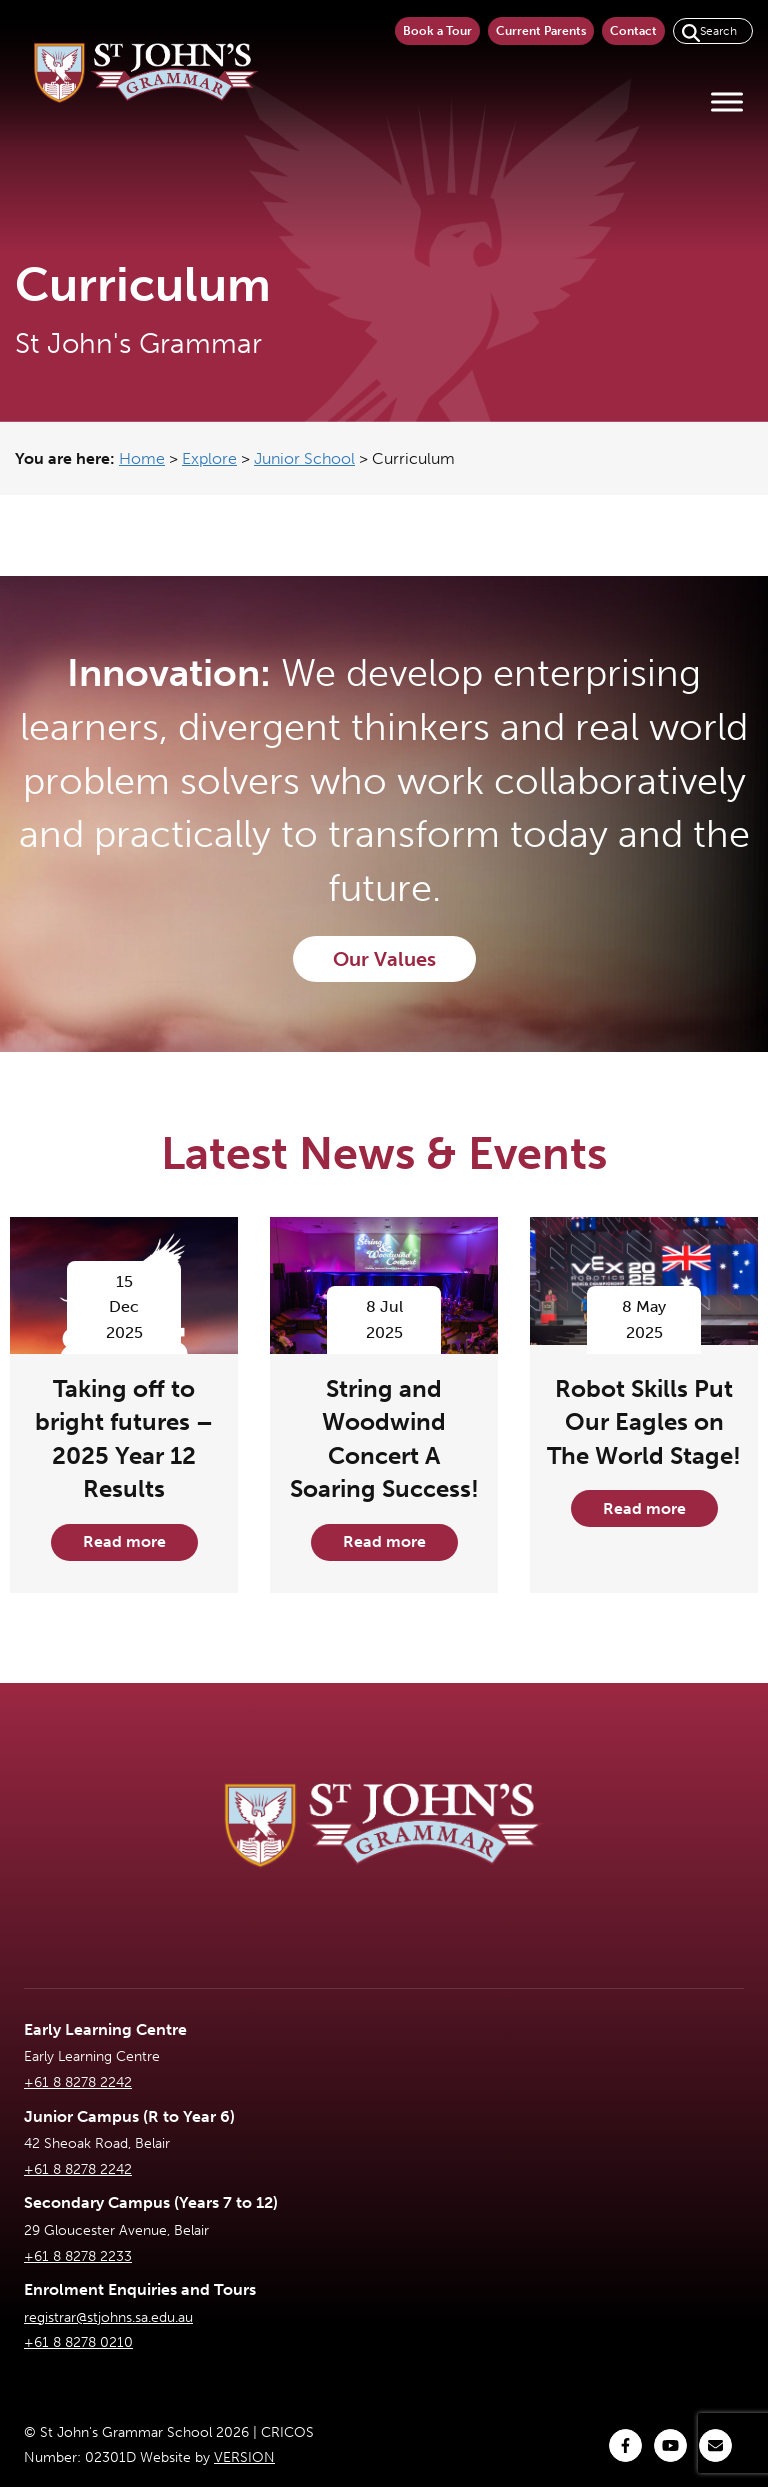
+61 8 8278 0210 (78, 2342)
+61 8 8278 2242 (78, 2082)
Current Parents (541, 31)
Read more (124, 1541)
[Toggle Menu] (727, 101)
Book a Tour (437, 31)
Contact (633, 31)
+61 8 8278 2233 (78, 2256)
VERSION (244, 2457)
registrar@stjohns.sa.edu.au (108, 2317)
